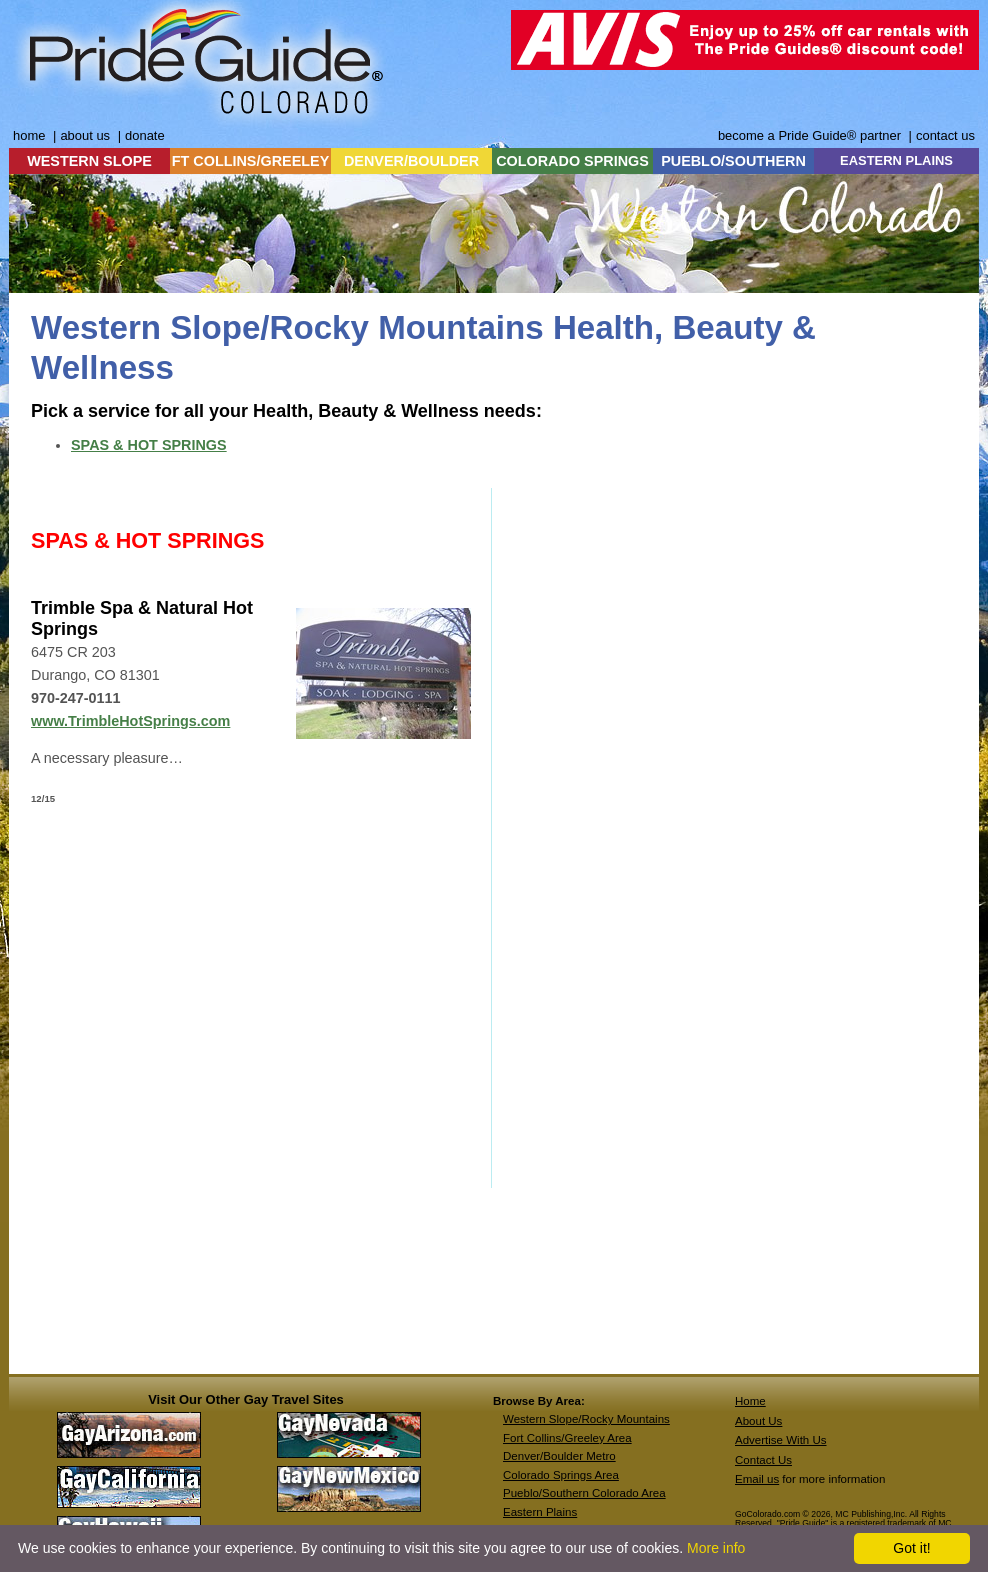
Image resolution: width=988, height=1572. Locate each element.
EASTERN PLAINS (896, 160)
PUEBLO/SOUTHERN (733, 161)
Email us (757, 1479)
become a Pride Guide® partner (809, 135)
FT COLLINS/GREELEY (251, 161)
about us (85, 135)
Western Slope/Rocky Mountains (586, 1419)
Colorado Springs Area (561, 1475)
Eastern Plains (540, 1512)
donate (145, 135)
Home (750, 1401)
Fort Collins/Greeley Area (567, 1438)
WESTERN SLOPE (89, 161)
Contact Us (763, 1460)
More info (716, 1548)
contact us (945, 135)
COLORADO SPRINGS (572, 161)
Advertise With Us (781, 1440)
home (29, 135)
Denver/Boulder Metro (559, 1456)
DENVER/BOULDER (411, 161)
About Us (758, 1421)
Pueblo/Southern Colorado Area (584, 1493)
